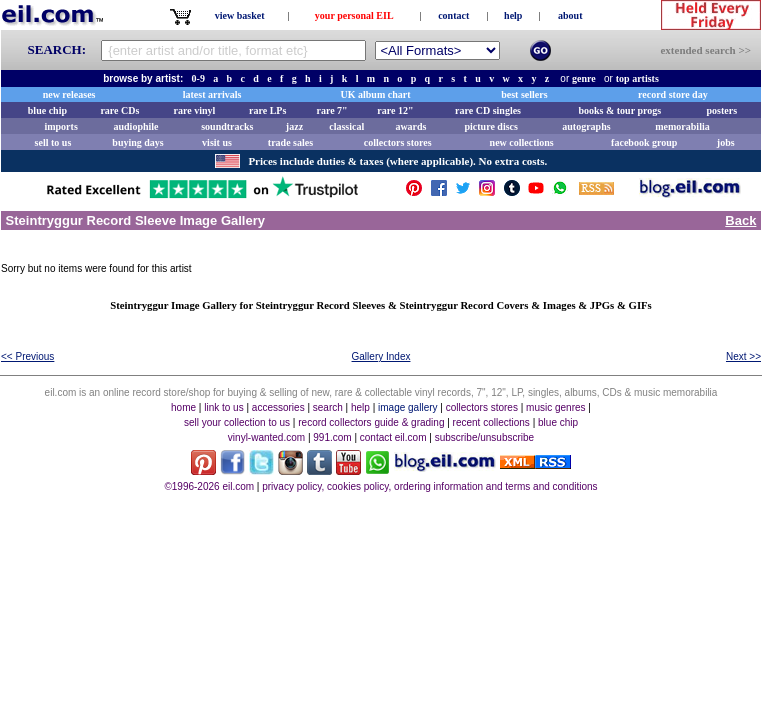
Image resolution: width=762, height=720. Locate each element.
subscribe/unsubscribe (485, 437)
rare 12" (395, 110)
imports (60, 126)
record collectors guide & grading (371, 422)
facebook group (644, 142)
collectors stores (398, 142)
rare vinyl (195, 110)
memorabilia (682, 126)
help (513, 15)
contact (453, 15)
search (328, 407)
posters (721, 110)
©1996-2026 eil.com (209, 486)
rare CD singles (488, 110)
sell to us (53, 142)
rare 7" (331, 110)
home (183, 407)
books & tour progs (619, 110)
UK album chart (376, 94)
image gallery (407, 407)
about (570, 15)
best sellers (524, 94)
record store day (673, 94)
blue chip (47, 110)
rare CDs (119, 110)
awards (410, 126)
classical (346, 126)
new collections (522, 142)
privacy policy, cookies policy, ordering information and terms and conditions (429, 486)
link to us (223, 407)
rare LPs (267, 110)
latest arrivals (212, 94)
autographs (586, 126)
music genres (555, 407)
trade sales (290, 142)
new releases (69, 94)
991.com (332, 437)
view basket (240, 15)
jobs (726, 142)
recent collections (491, 422)
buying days (137, 142)
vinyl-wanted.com (266, 437)
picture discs (490, 126)
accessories (278, 407)
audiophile (136, 126)
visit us (217, 142)
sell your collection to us (237, 422)
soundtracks (227, 126)
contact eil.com (393, 437)
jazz (294, 126)
